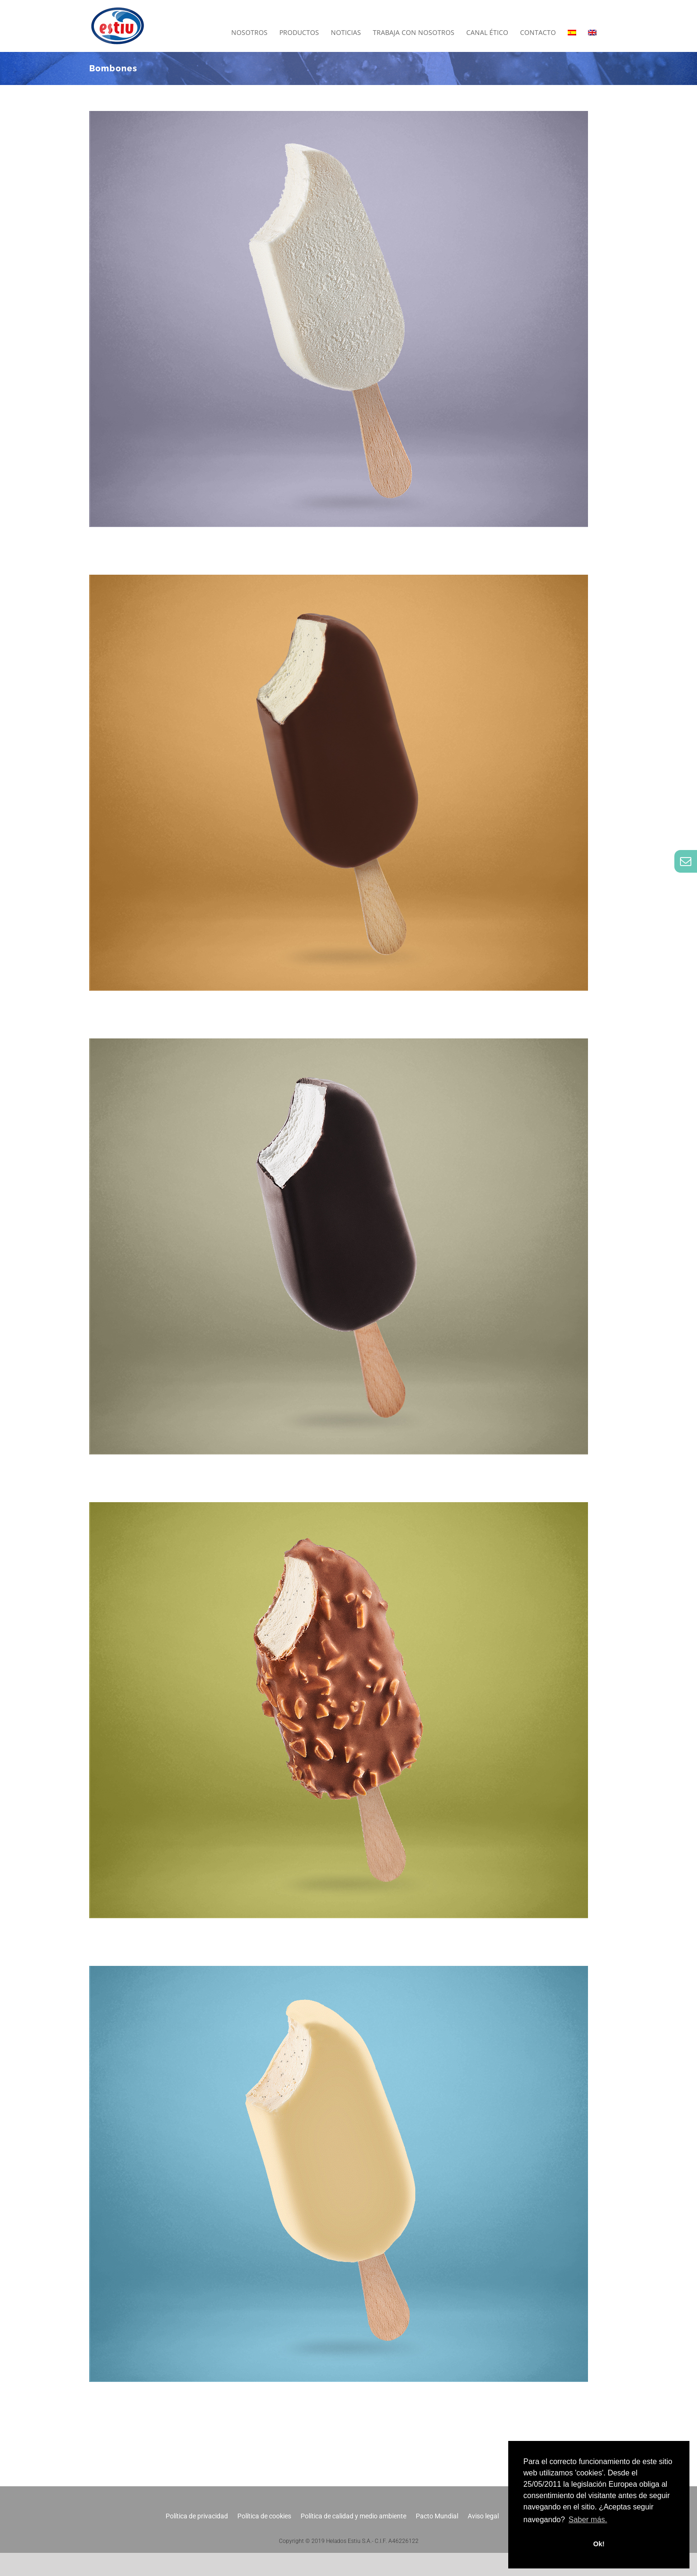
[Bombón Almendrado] (338, 1507)
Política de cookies (264, 2516)
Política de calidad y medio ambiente (353, 2516)
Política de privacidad (197, 2516)
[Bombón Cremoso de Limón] (338, 116)
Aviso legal (483, 2516)
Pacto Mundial (437, 2516)
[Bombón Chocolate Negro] (338, 1043)
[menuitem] (572, 32)
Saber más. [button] (588, 2520)
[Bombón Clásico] (338, 580)
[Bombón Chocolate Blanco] (338, 1971)
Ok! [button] (599, 2544)
